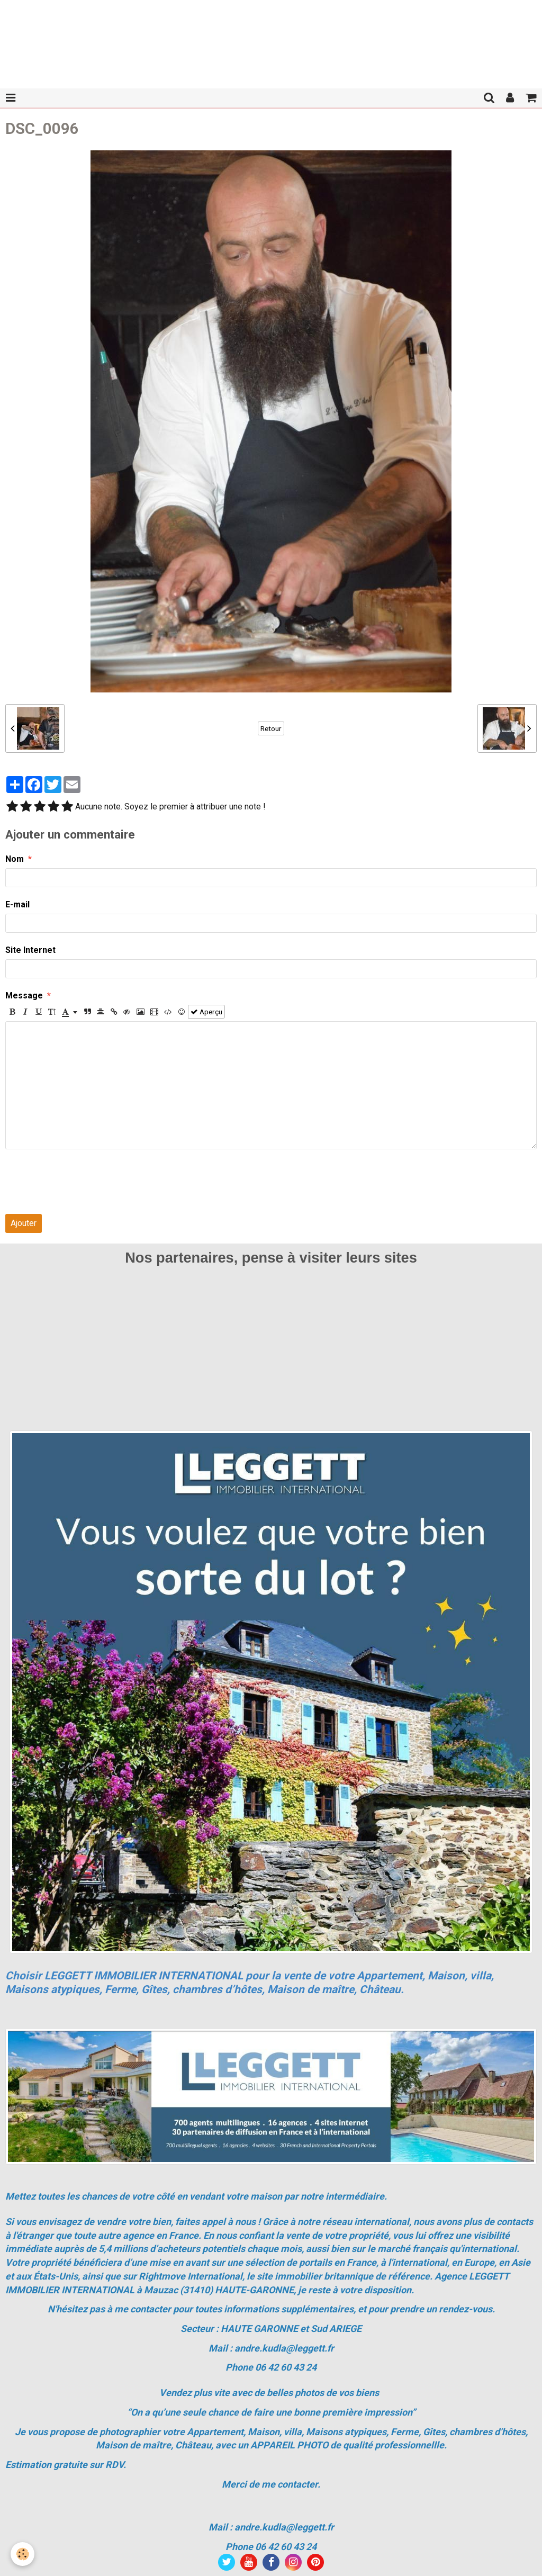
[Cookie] (22, 2554)
